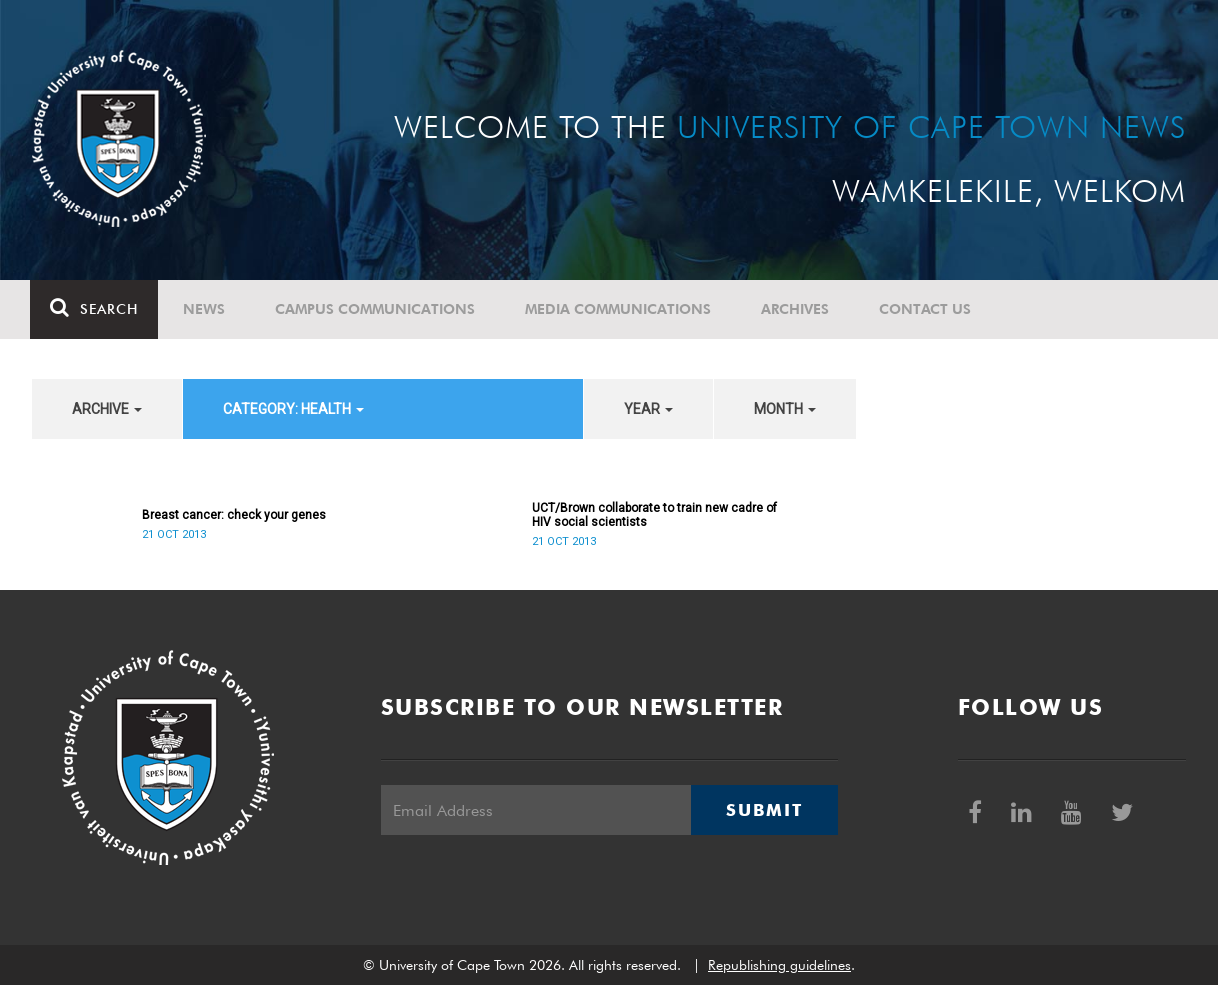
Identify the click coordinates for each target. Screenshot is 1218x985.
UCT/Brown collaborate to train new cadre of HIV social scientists (654, 515)
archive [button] (107, 409)
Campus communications (377, 309)
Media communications (620, 309)
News (206, 309)
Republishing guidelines (779, 965)
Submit (764, 810)
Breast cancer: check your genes (234, 515)
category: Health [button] (293, 409)
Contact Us (927, 309)
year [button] (648, 409)
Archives (797, 309)
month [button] (785, 409)
